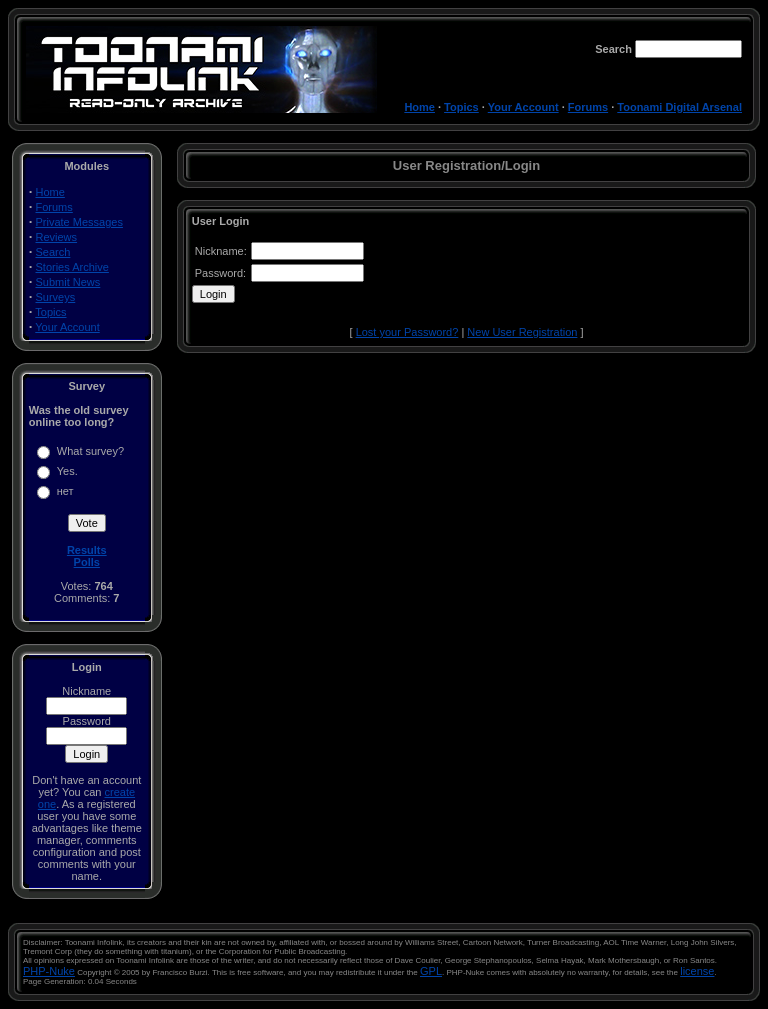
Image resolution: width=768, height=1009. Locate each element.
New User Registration (522, 332)
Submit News (68, 282)
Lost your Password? (407, 332)
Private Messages (79, 222)
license (697, 971)
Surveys (56, 297)
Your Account (523, 107)
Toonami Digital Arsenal (679, 107)
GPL (431, 971)
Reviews (57, 237)
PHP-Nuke (49, 971)
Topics (461, 107)
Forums (588, 107)
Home (419, 107)
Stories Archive (72, 267)
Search (53, 252)
